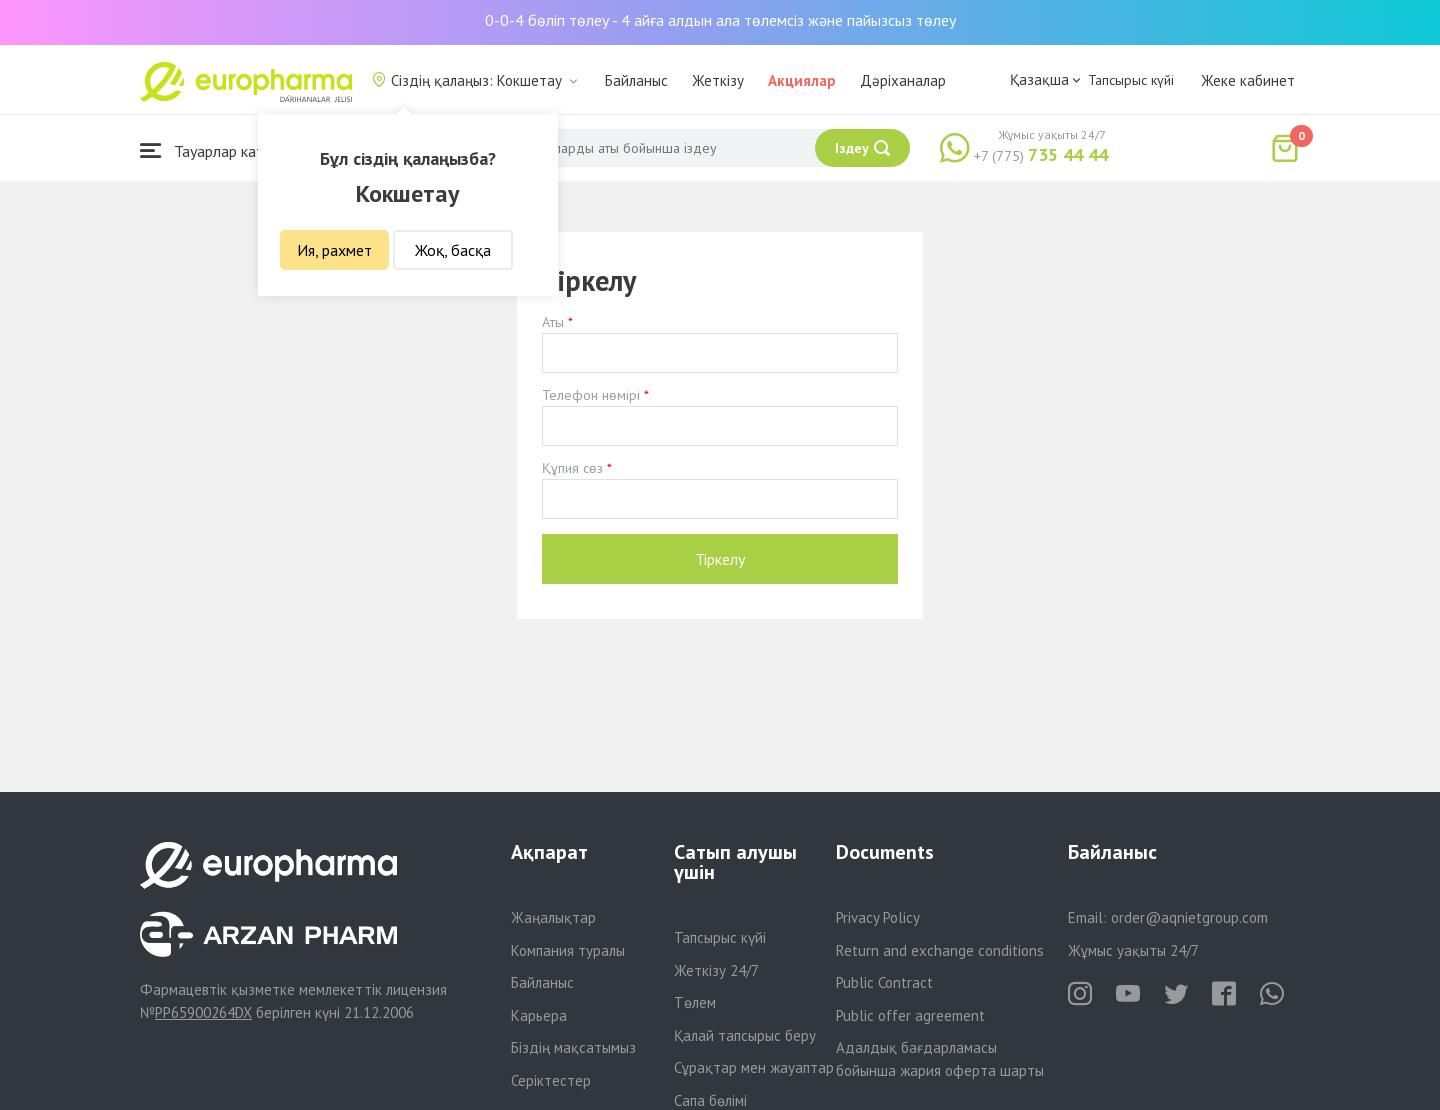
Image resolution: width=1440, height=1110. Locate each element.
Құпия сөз (572, 468)
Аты (553, 322)
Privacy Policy (878, 917)
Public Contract (884, 982)
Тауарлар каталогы (222, 150)
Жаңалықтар (553, 917)
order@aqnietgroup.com (1189, 917)
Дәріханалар (903, 80)
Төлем (695, 1002)
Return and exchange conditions (940, 950)
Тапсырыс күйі (1131, 80)
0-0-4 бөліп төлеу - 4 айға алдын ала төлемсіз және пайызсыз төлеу (720, 20)
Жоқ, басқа (453, 250)
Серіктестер (551, 1080)
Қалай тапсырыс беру (745, 1035)
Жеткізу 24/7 (716, 970)
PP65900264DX (203, 1012)
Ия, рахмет (334, 250)
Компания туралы (568, 950)
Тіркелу (720, 559)
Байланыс (636, 80)
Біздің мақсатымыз (573, 1047)
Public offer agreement (910, 1015)
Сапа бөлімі (710, 1100)
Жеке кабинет (1248, 80)
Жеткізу (718, 80)
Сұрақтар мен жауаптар (754, 1067)
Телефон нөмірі (591, 395)
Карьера (539, 1015)
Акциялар (802, 80)
